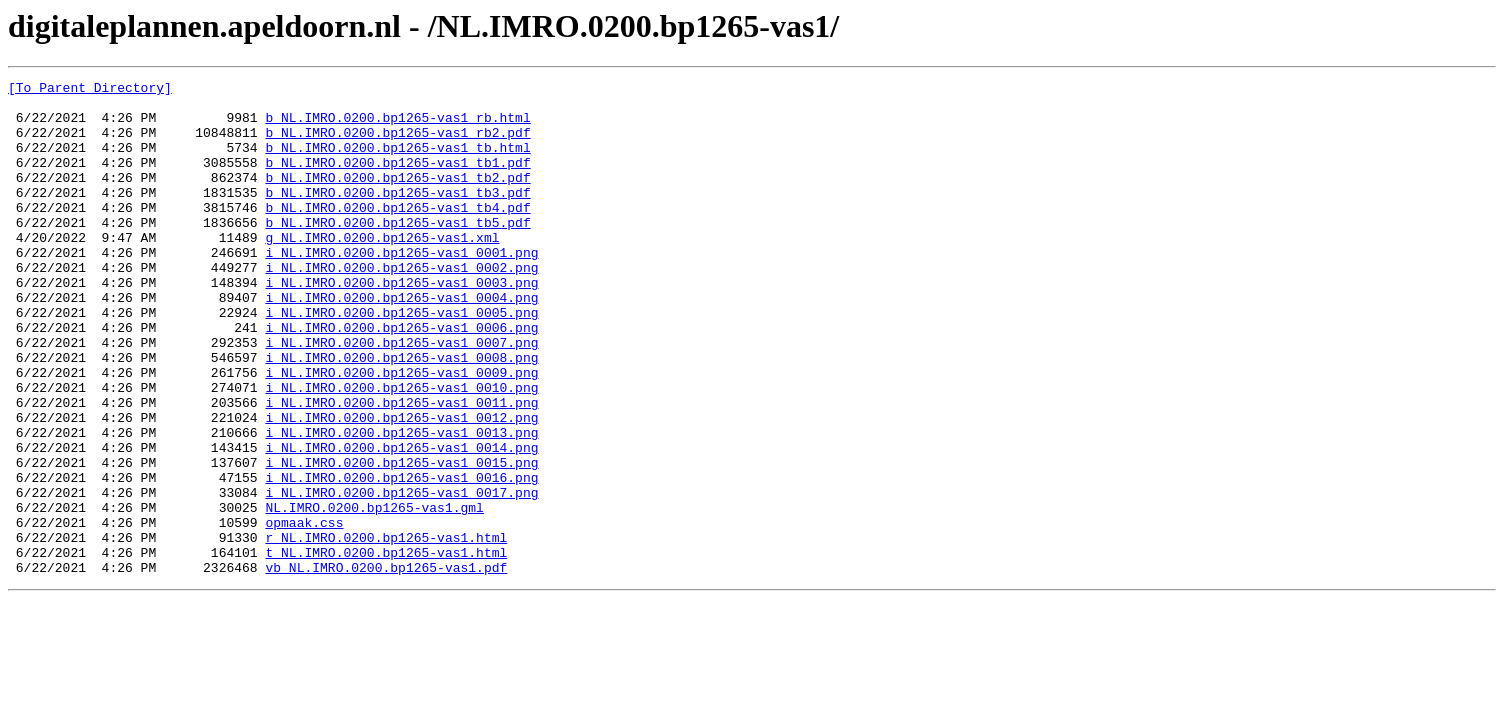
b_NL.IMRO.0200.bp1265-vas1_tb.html (397, 162)
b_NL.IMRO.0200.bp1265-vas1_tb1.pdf (397, 180)
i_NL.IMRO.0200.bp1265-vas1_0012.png (401, 486)
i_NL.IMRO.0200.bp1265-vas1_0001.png (401, 288)
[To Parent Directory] (90, 90)
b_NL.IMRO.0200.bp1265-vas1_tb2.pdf (397, 198)
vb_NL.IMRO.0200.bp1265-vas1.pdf (386, 666)
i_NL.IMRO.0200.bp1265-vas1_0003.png (401, 324)
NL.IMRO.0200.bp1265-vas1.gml (374, 594)
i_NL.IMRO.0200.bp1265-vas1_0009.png (401, 432)
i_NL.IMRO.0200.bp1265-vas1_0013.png (401, 504)
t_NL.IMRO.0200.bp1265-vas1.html (386, 648)
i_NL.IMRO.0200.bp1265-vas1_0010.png (401, 450)
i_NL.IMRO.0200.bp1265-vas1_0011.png (401, 468)
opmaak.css (304, 612)
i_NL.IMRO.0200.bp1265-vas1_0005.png (401, 360)
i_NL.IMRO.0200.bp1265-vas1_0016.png (401, 558)
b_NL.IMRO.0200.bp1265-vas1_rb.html (397, 126)
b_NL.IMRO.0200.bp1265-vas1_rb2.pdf (397, 144)
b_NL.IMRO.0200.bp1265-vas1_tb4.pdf (397, 234)
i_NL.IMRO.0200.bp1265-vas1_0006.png (401, 378)
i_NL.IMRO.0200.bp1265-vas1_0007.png (401, 396)
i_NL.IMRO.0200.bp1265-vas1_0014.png (401, 522)
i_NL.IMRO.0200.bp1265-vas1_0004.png (401, 342)
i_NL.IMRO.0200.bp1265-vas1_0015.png (401, 540)
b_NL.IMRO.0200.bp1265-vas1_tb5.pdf (397, 252)
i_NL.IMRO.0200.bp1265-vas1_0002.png (401, 306)
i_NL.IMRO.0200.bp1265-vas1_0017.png (401, 576)
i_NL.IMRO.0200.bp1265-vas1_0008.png (401, 414)
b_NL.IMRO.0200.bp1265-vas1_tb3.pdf (397, 216)
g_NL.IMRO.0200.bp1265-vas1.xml (382, 270)
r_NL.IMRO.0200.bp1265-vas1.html (386, 630)
